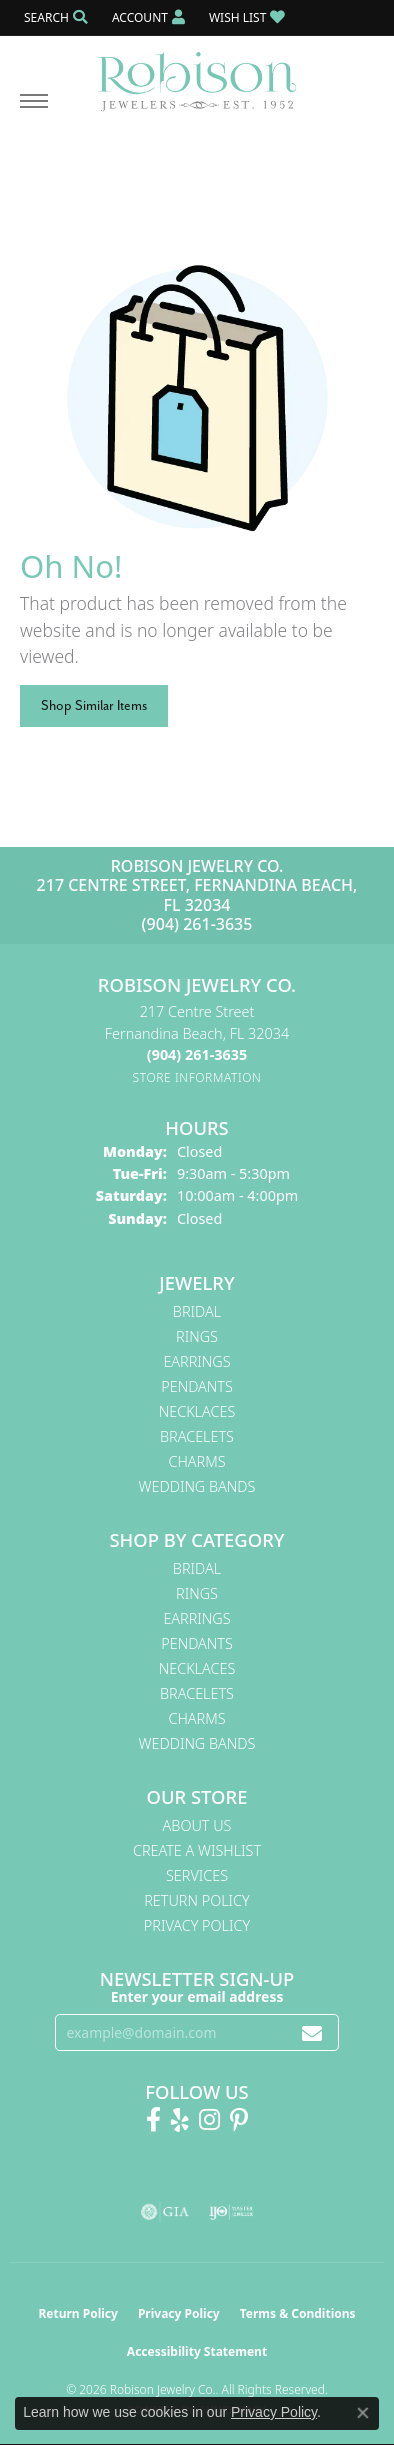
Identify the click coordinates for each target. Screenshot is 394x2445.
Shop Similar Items (94, 705)
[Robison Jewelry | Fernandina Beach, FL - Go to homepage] (197, 74)
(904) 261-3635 (197, 924)
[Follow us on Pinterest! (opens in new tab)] (239, 2120)
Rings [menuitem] (197, 1336)
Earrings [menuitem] (196, 1361)
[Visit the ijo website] (231, 2212)
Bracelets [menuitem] (197, 1436)
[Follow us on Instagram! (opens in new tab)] (209, 2120)
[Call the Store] (197, 1054)
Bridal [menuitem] (197, 1311)
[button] (54, 17)
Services (197, 1875)
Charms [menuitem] (196, 1461)
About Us (197, 1825)
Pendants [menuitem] (197, 1386)
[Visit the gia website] (165, 2212)
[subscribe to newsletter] (312, 2032)
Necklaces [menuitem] (197, 1411)
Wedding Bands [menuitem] (197, 1486)
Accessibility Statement (197, 2351)
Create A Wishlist (197, 1850)
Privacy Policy (197, 1925)
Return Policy (197, 1900)
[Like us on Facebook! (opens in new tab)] (153, 2120)
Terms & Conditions (298, 2313)
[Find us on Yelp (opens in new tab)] (180, 2120)
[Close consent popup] (363, 2413)
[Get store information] (197, 1077)
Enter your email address (197, 1996)
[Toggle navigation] (34, 111)
